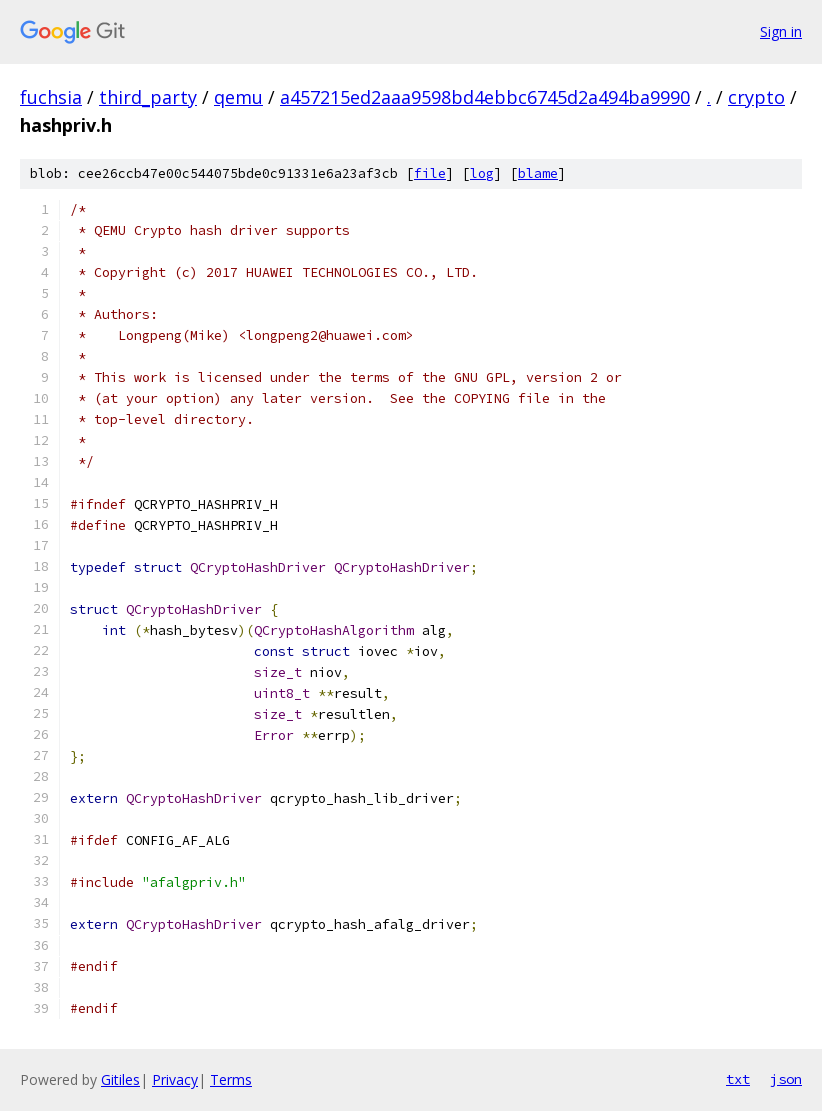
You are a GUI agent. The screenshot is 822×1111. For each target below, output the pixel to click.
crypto (756, 97)
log (482, 173)
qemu (238, 97)
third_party (148, 97)
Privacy (175, 1079)
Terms (231, 1079)
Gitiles (120, 1079)
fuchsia (51, 97)
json (786, 1079)
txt (738, 1079)
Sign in (781, 31)
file (430, 173)
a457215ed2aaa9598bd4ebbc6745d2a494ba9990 (485, 97)
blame (538, 173)
